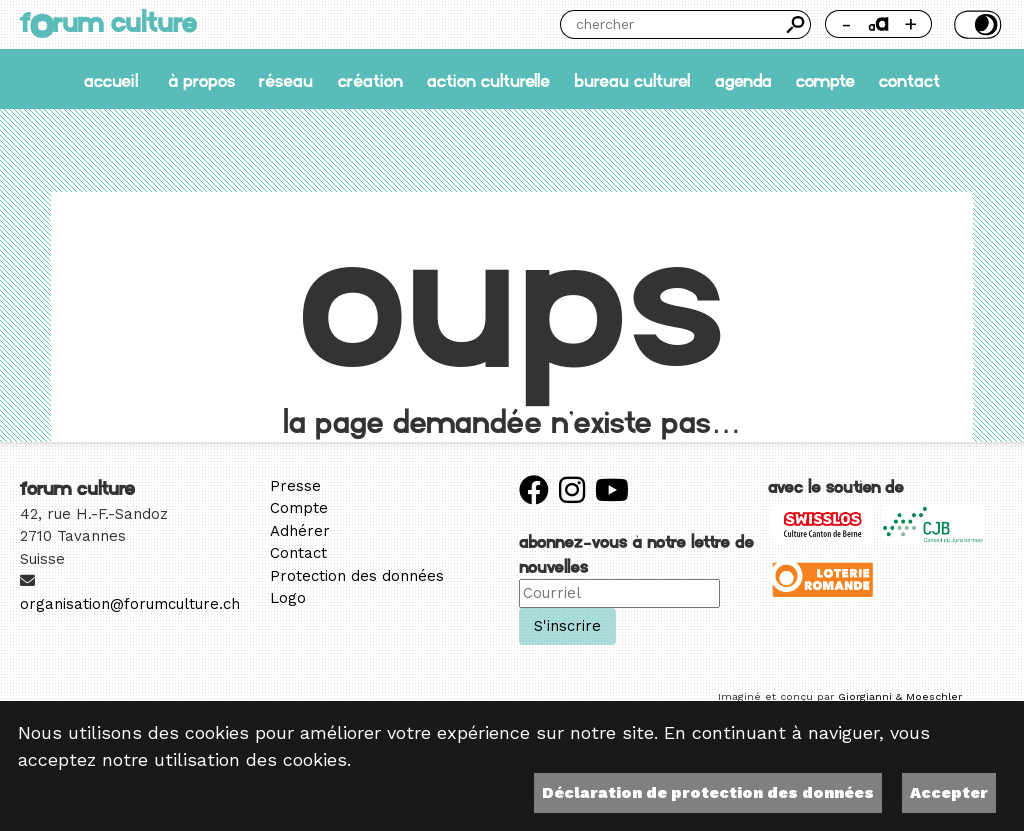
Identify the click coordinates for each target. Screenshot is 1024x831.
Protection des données (357, 576)
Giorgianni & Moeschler (900, 696)
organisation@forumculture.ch (130, 604)
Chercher (796, 24)
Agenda (743, 79)
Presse (295, 486)
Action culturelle (488, 79)
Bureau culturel (632, 79)
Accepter (949, 792)
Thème (975, 24)
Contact (909, 79)
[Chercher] (671, 24)
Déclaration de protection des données (708, 792)
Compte (825, 79)
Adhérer (300, 531)
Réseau (286, 79)
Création (370, 79)
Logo (288, 598)
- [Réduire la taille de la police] (846, 23)
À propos (201, 79)
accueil (111, 79)
